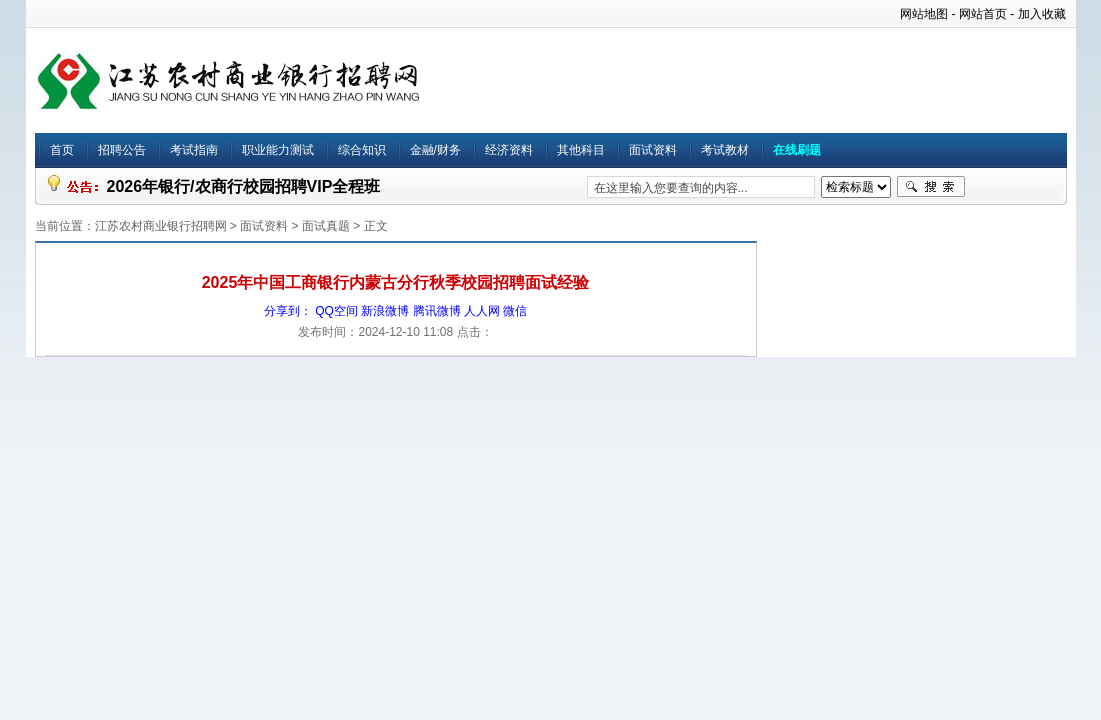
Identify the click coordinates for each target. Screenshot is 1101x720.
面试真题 (326, 226)
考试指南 (194, 150)
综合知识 (362, 150)
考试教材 (725, 150)
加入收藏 (1042, 14)
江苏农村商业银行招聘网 (161, 226)
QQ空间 (336, 311)
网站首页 (983, 14)
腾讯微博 (437, 311)
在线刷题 (797, 150)
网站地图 (924, 14)
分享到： (288, 311)
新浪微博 (385, 311)
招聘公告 (122, 150)
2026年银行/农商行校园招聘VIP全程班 (244, 186)
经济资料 (509, 150)
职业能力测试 (278, 150)
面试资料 (653, 150)
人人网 (482, 311)
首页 (62, 150)
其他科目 (581, 150)
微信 (515, 311)
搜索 (931, 187)
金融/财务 (435, 150)
